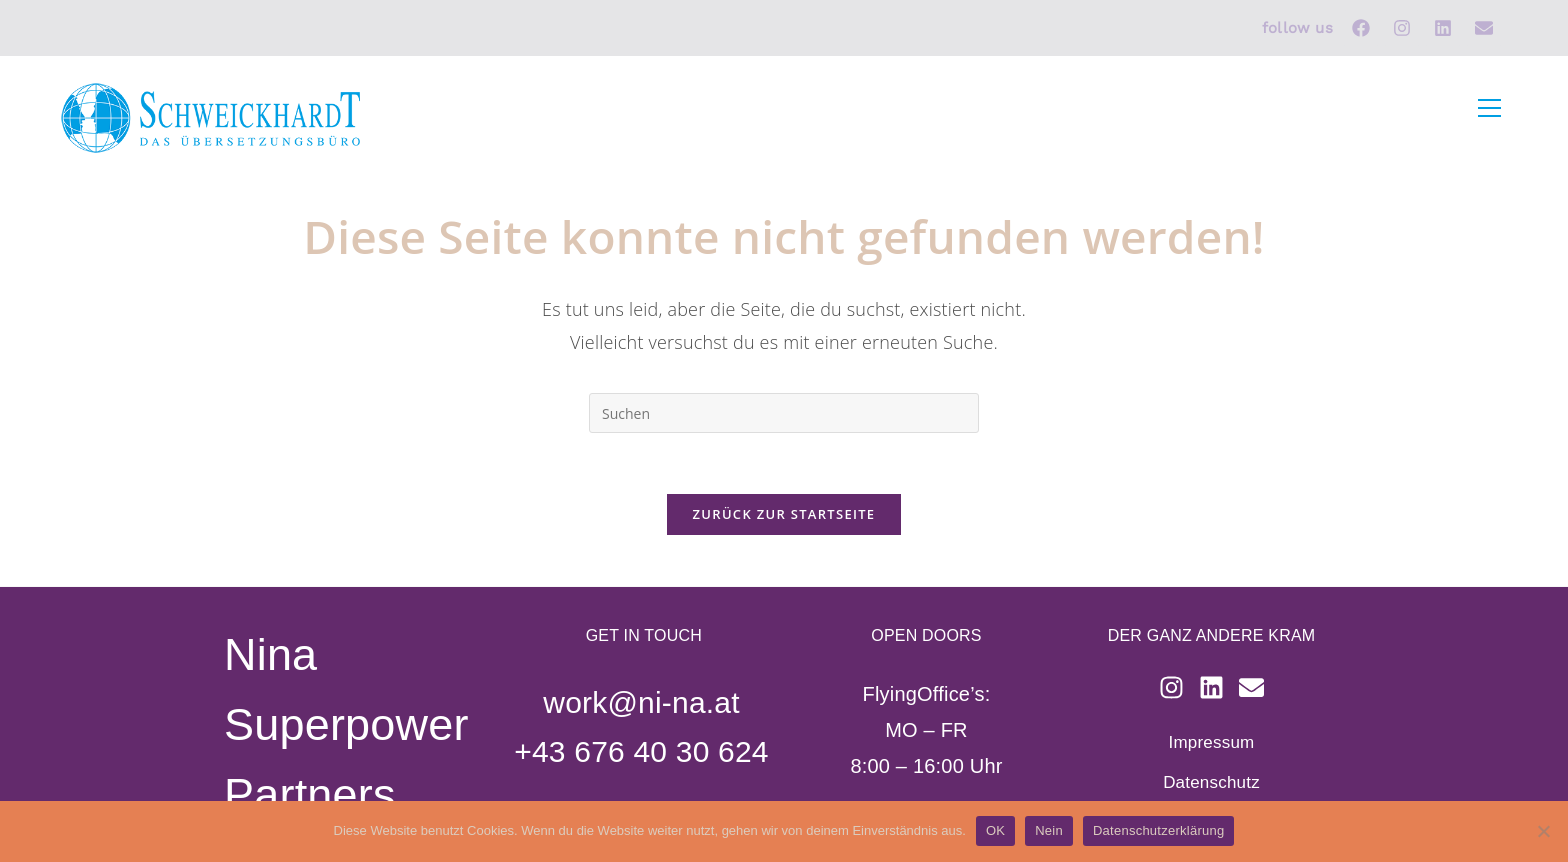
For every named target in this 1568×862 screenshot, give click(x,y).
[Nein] (1543, 831)
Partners (310, 794)
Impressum (1212, 742)
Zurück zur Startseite (784, 514)
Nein (1049, 830)
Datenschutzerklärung (1158, 830)
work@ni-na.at (641, 702)
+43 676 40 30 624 (641, 751)
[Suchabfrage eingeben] (784, 413)
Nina (270, 654)
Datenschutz (1211, 782)
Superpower (346, 724)
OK (995, 830)
